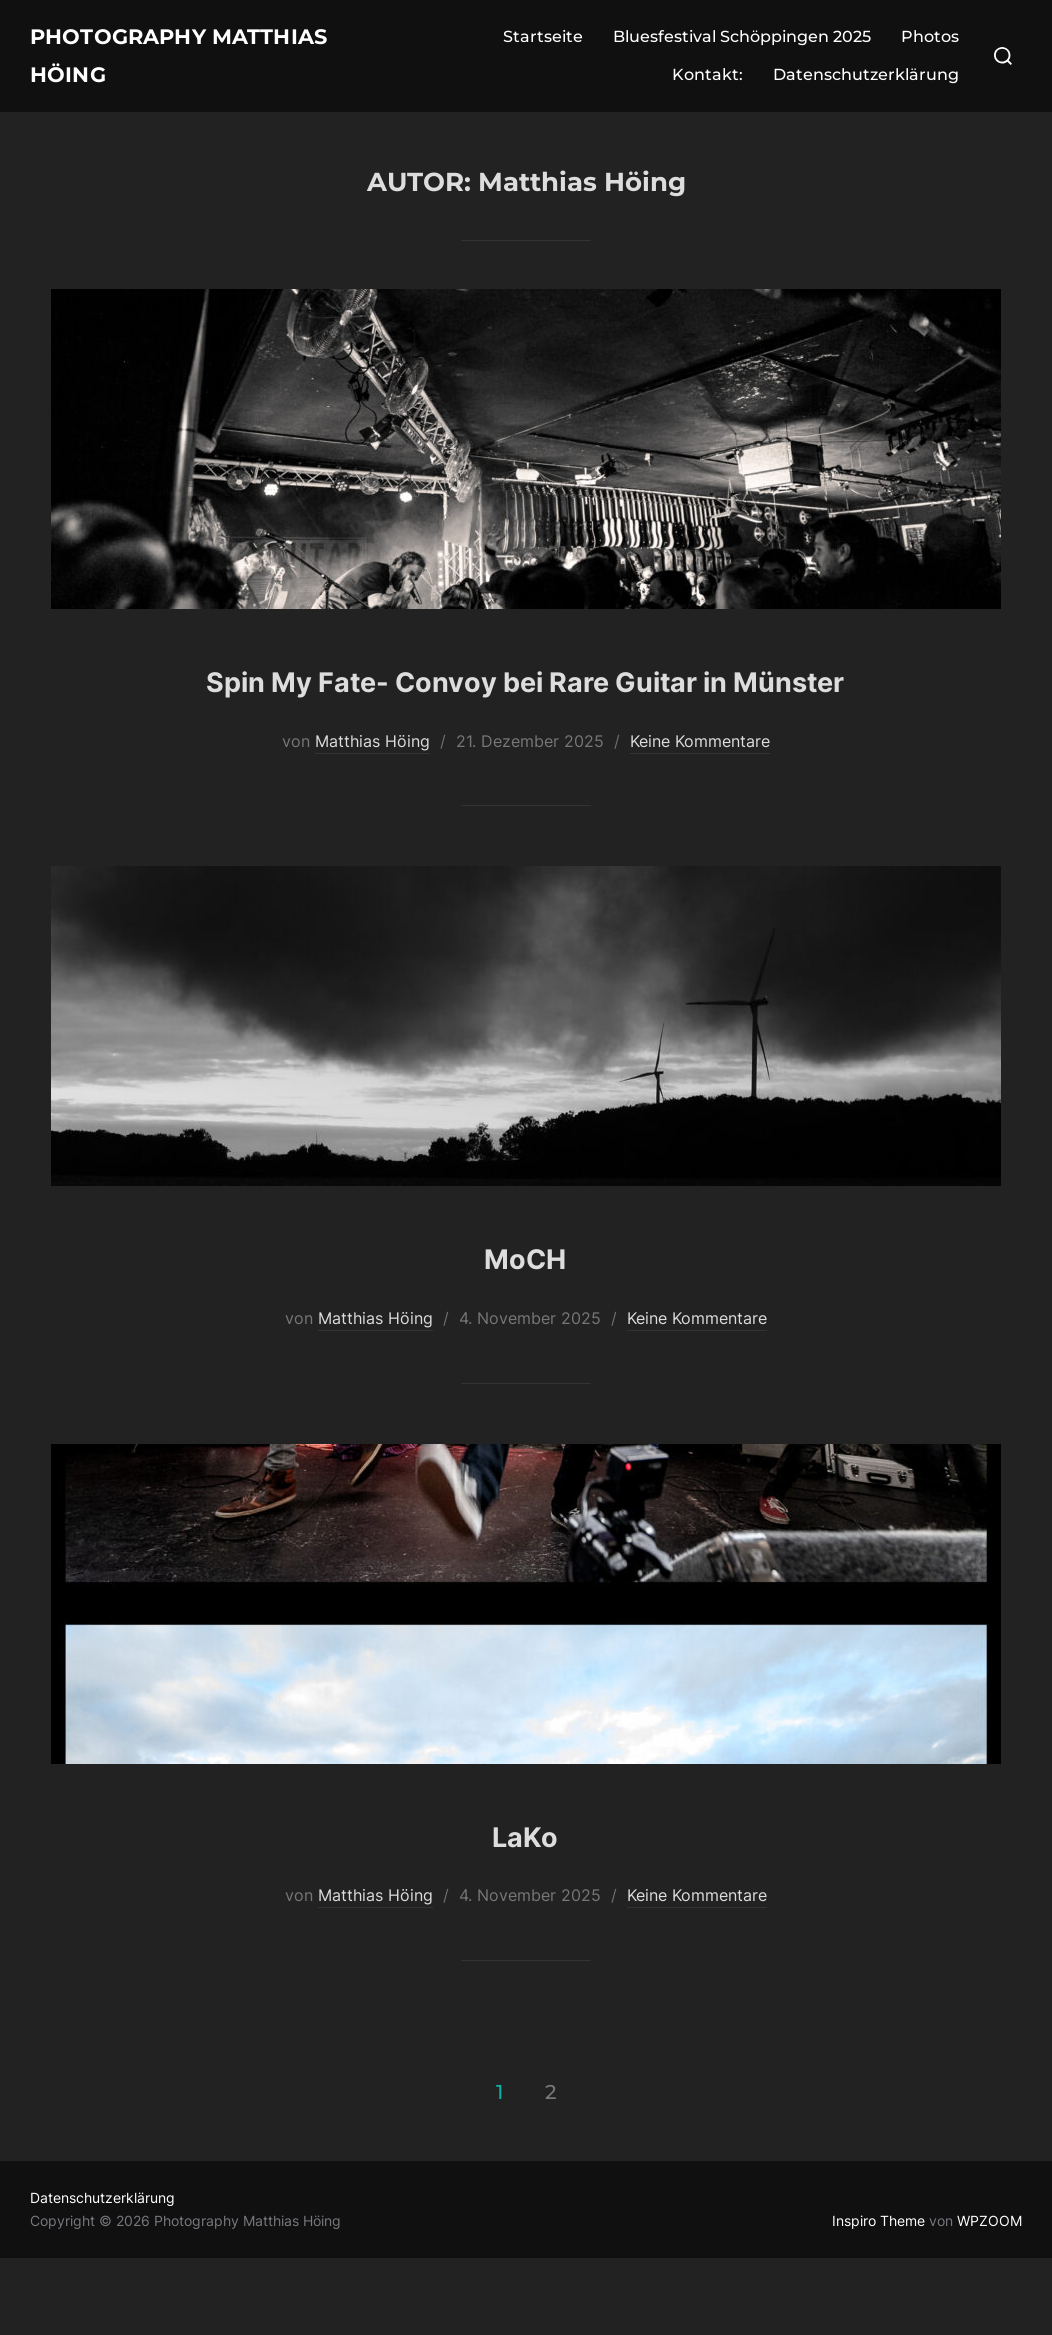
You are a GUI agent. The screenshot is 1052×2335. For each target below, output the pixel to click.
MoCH (525, 1330)
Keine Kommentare (700, 817)
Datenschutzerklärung (866, 83)
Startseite (543, 45)
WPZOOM (989, 2297)
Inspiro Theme (878, 2297)
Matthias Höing (372, 817)
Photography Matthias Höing (158, 64)
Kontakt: (707, 83)
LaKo (525, 1907)
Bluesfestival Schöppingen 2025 (742, 45)
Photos (930, 45)
